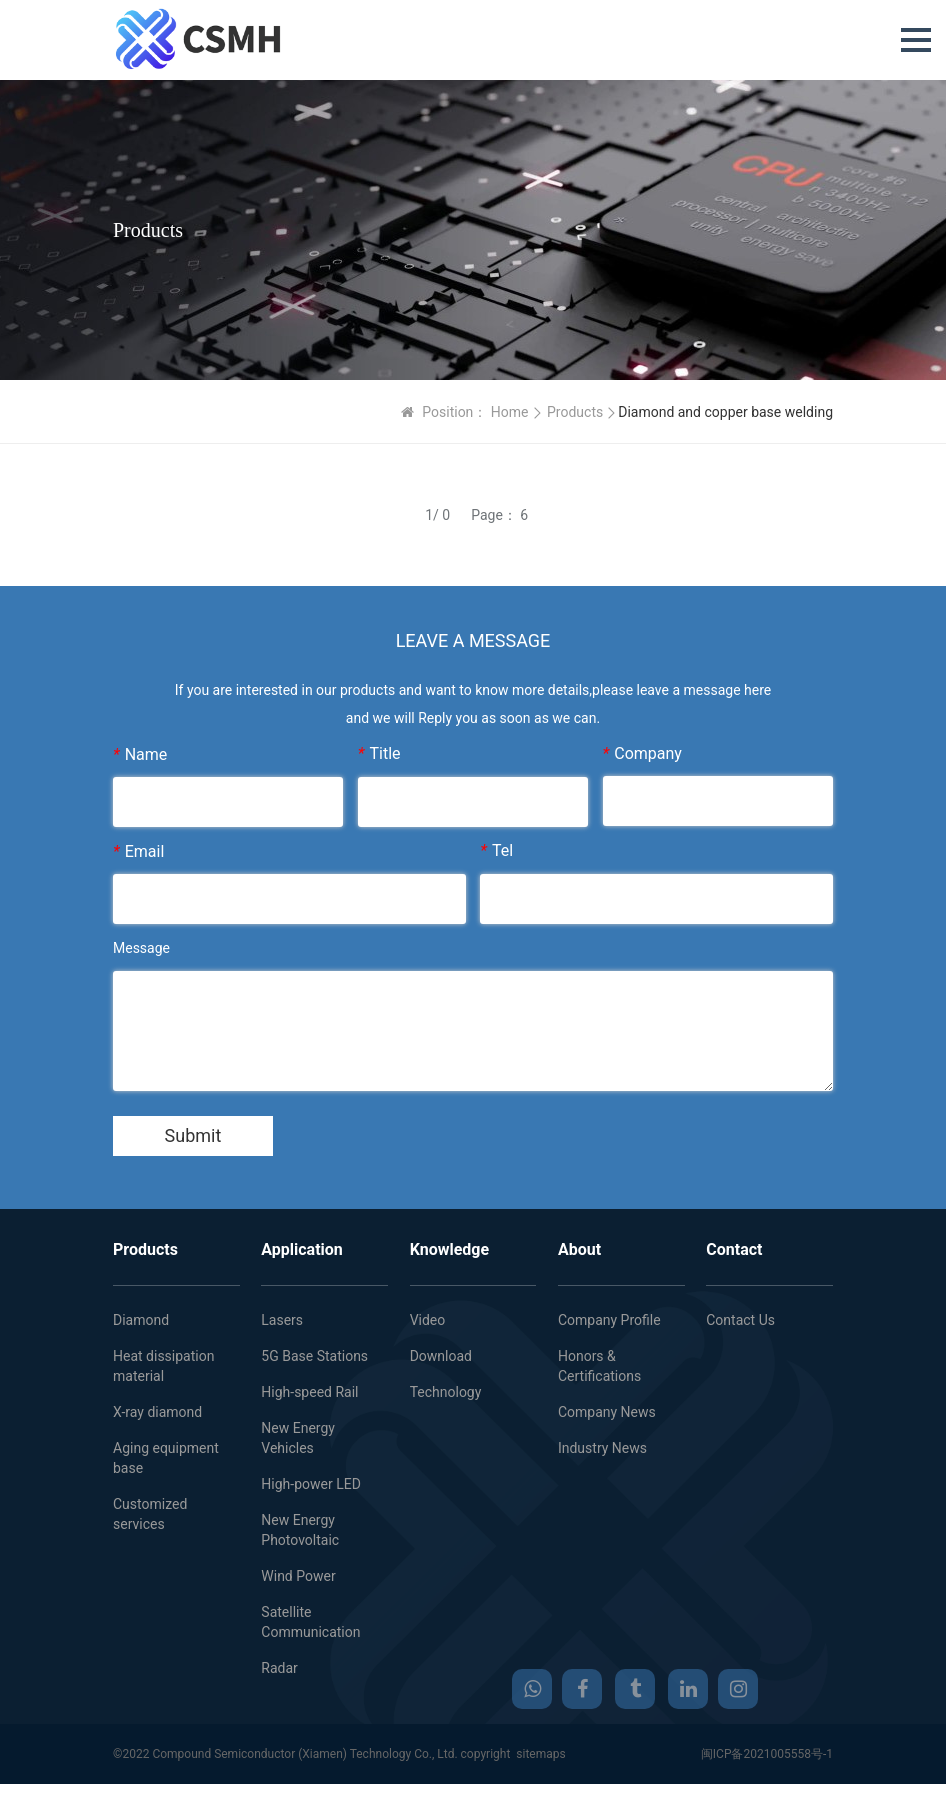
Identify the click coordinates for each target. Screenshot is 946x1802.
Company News (607, 1412)
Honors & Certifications (599, 1366)
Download (441, 1356)
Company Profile (609, 1320)
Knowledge (450, 1249)
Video (428, 1320)
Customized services (150, 1514)
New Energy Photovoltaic (300, 1530)
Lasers (282, 1320)
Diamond (141, 1320)
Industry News (602, 1448)
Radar (279, 1668)
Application (302, 1249)
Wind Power (298, 1576)
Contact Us (740, 1320)
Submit (193, 1135)
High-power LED (311, 1484)
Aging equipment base (166, 1458)
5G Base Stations (314, 1356)
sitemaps (540, 1754)
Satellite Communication (310, 1622)
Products (575, 412)
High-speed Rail (309, 1392)
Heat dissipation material (163, 1366)
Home (510, 412)
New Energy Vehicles (298, 1438)
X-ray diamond (157, 1412)
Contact (734, 1249)
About (579, 1249)
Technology (446, 1392)
